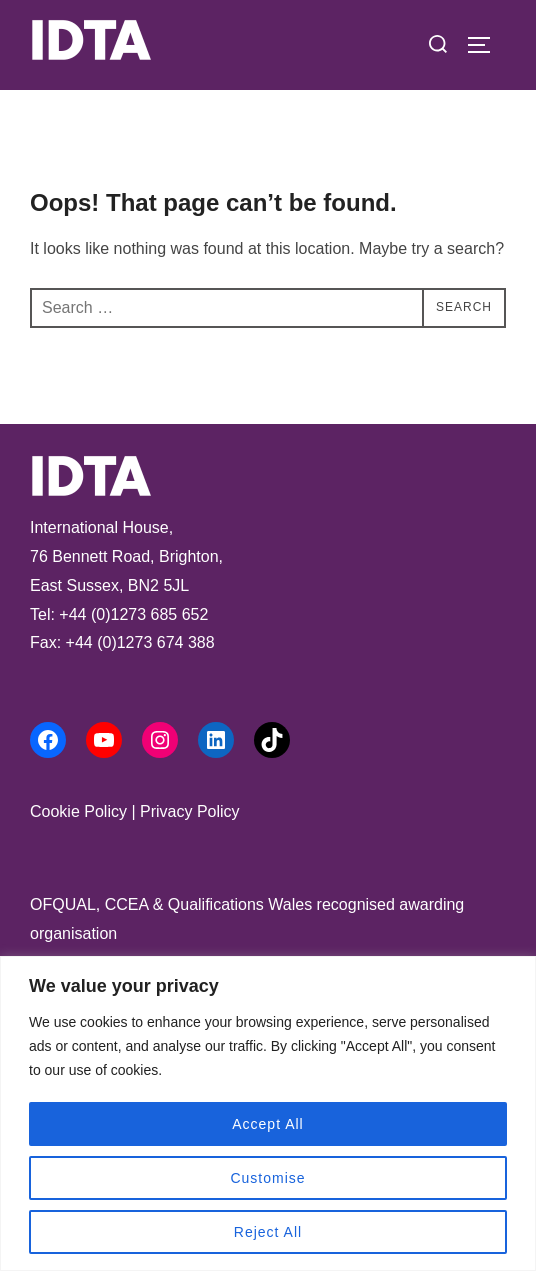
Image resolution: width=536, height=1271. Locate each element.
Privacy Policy (190, 811)
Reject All (268, 1232)
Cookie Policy (78, 811)
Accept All (267, 1124)
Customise (267, 1178)
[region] (268, 1113)
